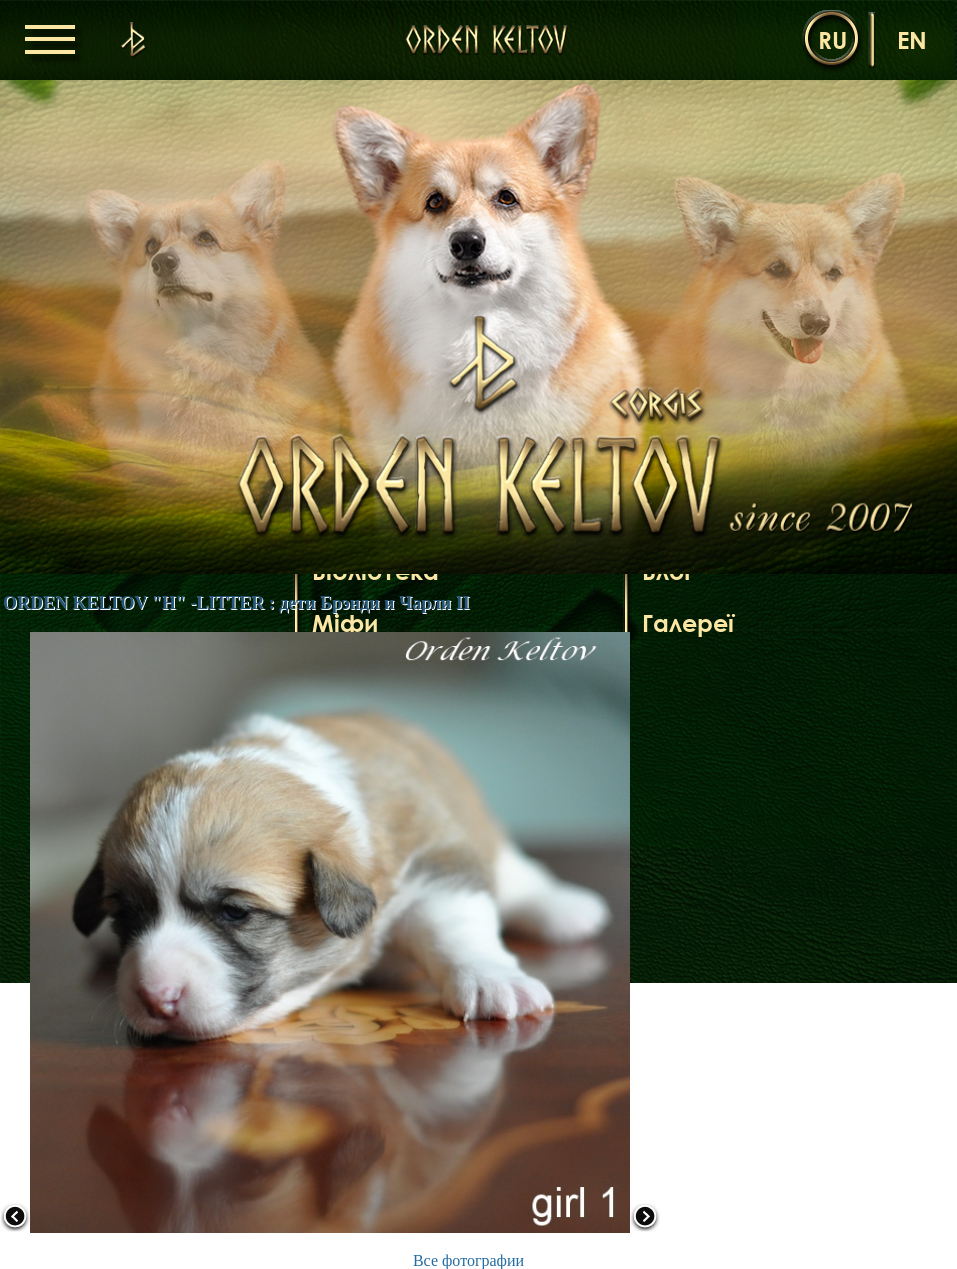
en (912, 39)
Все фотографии (468, 1260)
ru (832, 39)
